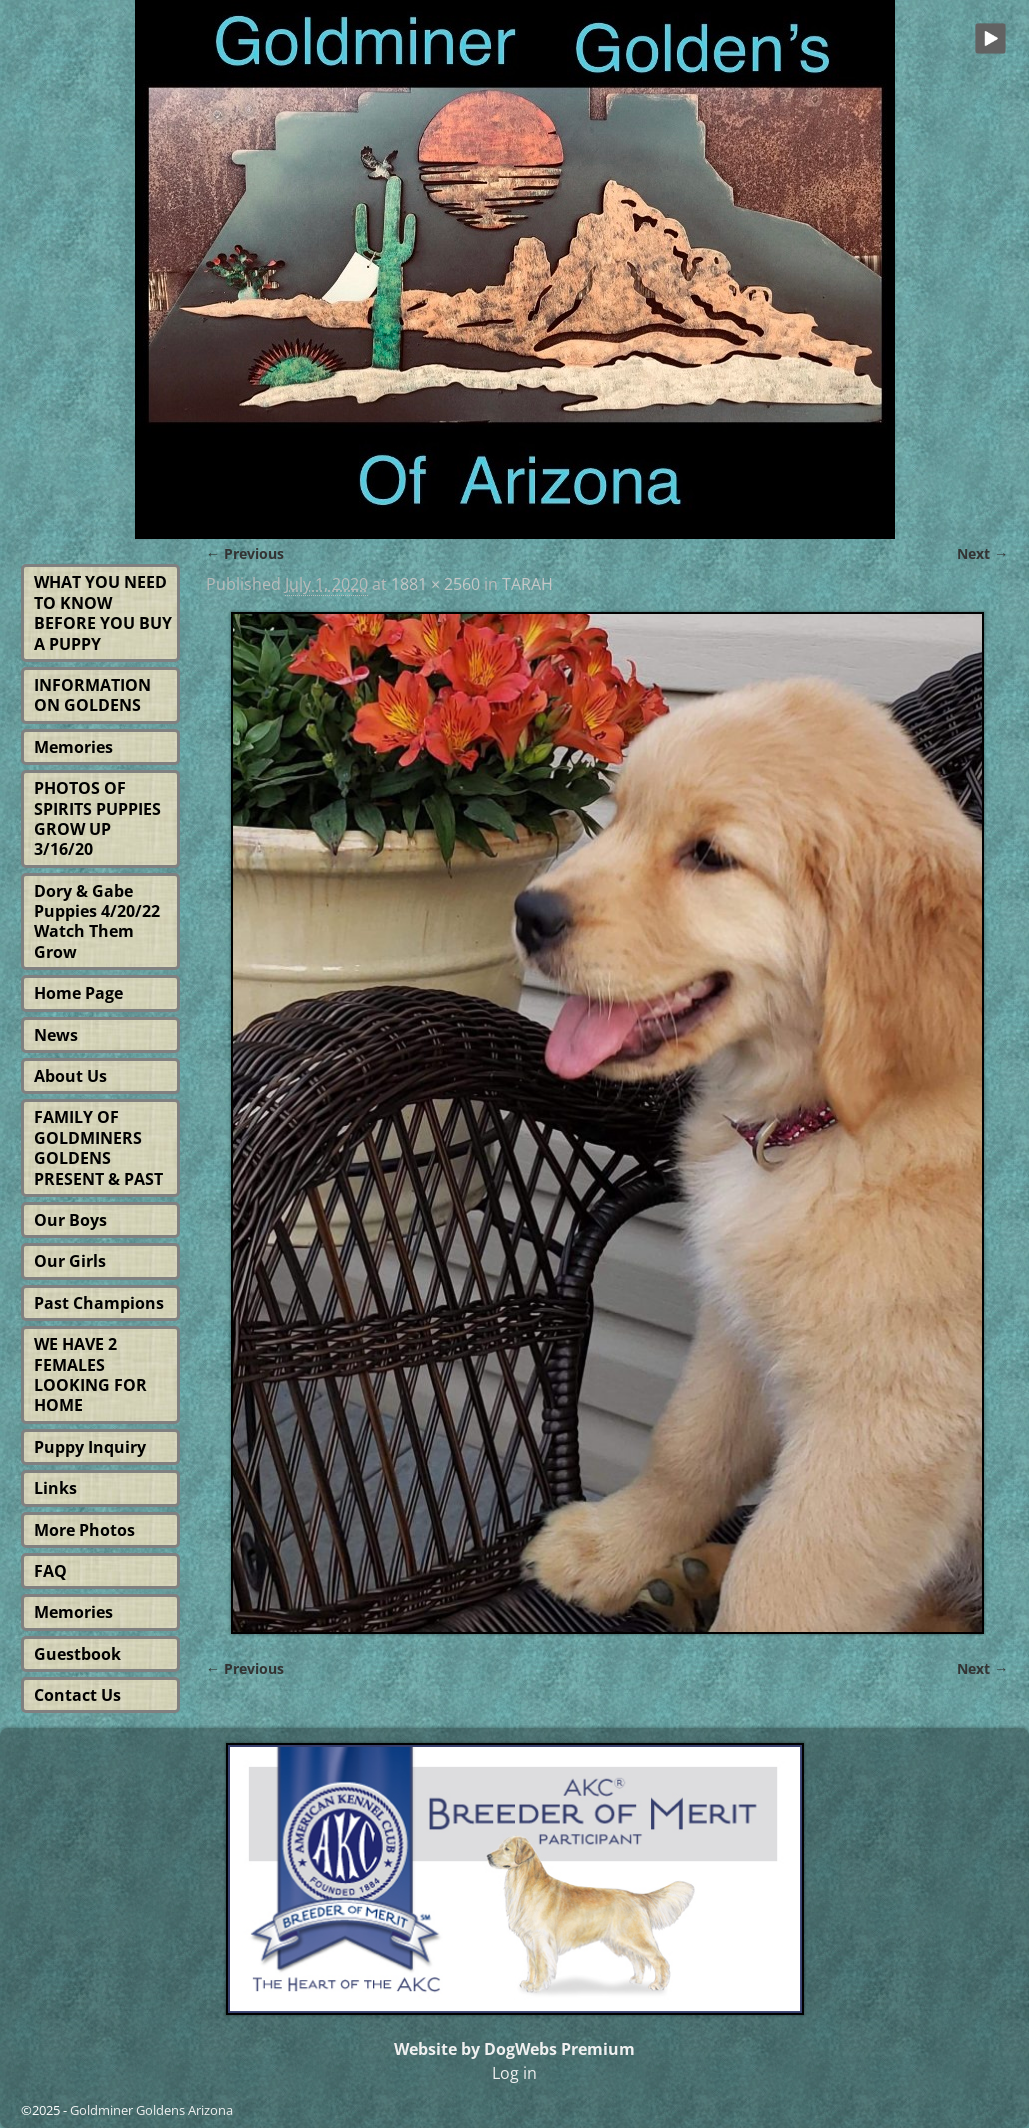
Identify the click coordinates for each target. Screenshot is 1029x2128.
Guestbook (77, 1654)
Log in (514, 2073)
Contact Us (77, 1695)
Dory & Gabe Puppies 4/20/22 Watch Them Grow (97, 921)
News (56, 1035)
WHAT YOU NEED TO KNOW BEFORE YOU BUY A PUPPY (103, 612)
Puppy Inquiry (90, 1447)
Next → (982, 553)
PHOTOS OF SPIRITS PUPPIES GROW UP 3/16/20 (97, 818)
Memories (73, 747)
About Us (70, 1076)
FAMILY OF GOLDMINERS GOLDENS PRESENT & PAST (98, 1147)
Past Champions (99, 1303)
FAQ (50, 1571)
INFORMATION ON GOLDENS (92, 695)
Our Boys (70, 1220)
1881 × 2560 (435, 584)
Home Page (78, 993)
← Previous (245, 553)
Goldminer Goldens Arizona (151, 2110)
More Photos (84, 1530)
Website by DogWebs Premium (514, 2049)
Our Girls (70, 1261)
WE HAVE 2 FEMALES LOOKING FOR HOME (90, 1374)
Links (55, 1488)
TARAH (527, 584)
